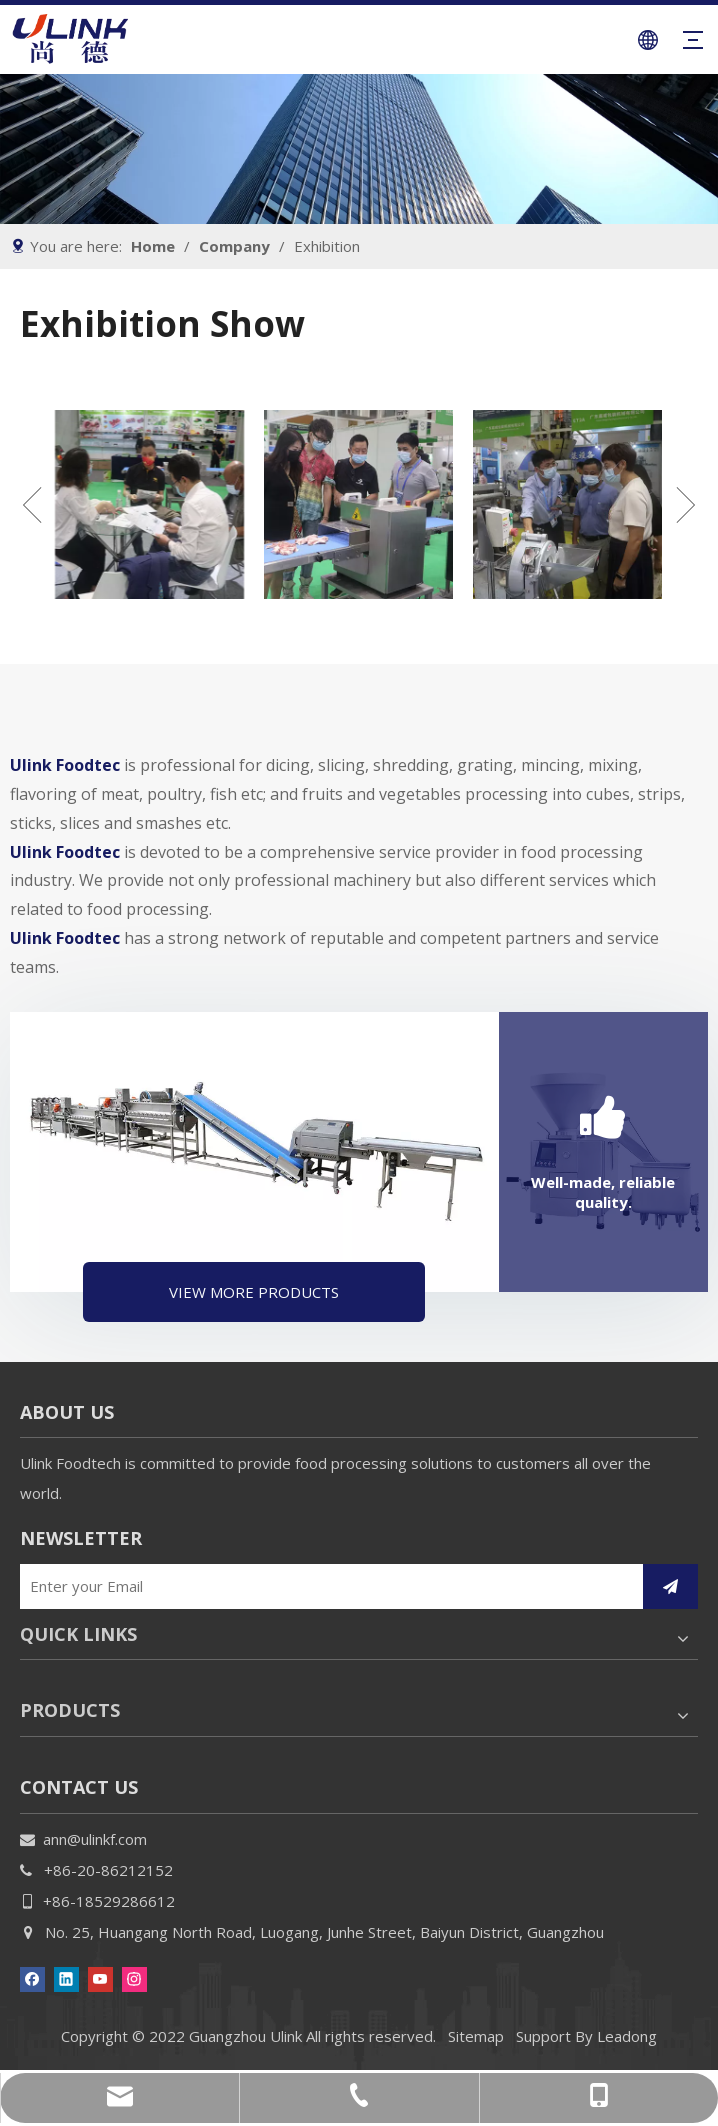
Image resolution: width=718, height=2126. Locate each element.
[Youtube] (100, 1978)
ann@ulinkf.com (95, 1839)
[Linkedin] (66, 1978)
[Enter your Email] (325, 1586)
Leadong (627, 2036)
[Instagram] (134, 1978)
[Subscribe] (670, 1586)
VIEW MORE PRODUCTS (254, 1292)
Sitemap (476, 2036)
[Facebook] (32, 1978)
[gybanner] (359, 149)
